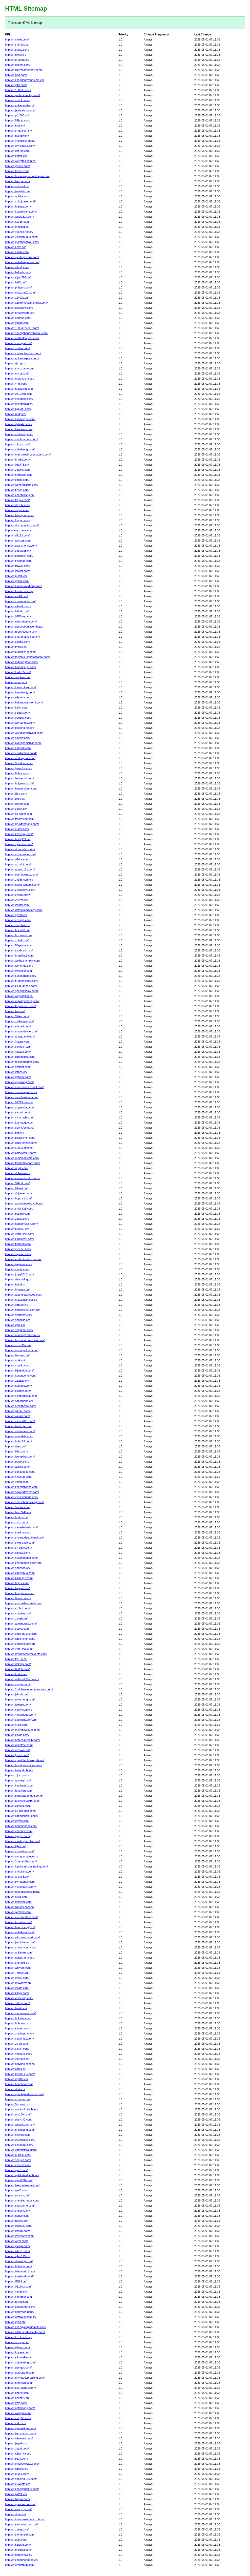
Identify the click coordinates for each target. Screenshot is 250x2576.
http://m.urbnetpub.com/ (19, 2564)
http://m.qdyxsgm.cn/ (18, 1780)
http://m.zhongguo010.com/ (22, 2488)
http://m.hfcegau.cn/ (17, 1289)
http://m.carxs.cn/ (15, 2068)
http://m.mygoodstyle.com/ (21, 1031)
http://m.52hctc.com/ (17, 120)
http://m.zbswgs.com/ (18, 920)
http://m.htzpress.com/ (18, 935)
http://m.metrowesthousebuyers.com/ (28, 454)
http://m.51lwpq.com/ (18, 2544)
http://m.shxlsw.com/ (17, 737)
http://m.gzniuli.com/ (17, 2230)
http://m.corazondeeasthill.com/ (24, 1087)
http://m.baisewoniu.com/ (20, 1152)
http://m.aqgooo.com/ (18, 317)
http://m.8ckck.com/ (17, 773)
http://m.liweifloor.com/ (19, 970)
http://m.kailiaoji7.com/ (19, 1578)
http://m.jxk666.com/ (17, 1410)
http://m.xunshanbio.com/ (20, 975)
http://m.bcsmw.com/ (17, 1213)
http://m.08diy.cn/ (15, 414)
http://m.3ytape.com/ (17, 1041)
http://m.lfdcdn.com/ (17, 322)
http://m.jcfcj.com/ (16, 85)
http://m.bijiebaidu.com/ (19, 1370)
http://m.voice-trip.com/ (19, 1998)
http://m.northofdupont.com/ (22, 338)
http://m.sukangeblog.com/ (21, 1557)
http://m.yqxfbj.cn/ (16, 2291)
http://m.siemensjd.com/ (19, 2534)
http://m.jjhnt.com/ (16, 793)
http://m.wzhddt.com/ (18, 864)
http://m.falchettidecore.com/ (22, 1163)
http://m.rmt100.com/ (18, 2114)
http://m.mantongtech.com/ (21, 661)
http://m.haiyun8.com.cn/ (20, 2063)
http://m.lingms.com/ (17, 2499)
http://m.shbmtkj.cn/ (17, 1962)
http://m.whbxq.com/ (17, 2251)
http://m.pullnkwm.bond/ (19, 1932)
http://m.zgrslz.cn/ (16, 155)
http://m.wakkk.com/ (17, 1466)
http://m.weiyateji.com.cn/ (20, 160)
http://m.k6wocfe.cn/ (17, 2483)
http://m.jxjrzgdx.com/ (18, 1912)
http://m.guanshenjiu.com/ (21, 545)
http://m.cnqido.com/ (17, 1365)
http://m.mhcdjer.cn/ (17, 226)
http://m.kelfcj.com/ (16, 707)
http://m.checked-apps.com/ (22, 2200)
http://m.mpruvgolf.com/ (19, 378)
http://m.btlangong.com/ (19, 515)
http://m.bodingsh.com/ (19, 555)
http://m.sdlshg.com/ (17, 641)
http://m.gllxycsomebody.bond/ (24, 69)
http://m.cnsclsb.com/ (18, 2165)
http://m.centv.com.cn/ (18, 1709)
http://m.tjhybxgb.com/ (18, 560)
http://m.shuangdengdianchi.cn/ (24, 1537)
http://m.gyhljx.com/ (17, 1461)
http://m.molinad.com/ (18, 2549)
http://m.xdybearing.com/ (20, 2362)
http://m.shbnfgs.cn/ (17, 44)
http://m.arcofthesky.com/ (20, 1405)
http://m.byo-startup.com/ (20, 2387)
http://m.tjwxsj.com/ (17, 1755)
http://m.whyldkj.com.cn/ (20, 2124)
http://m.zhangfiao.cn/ (18, 343)
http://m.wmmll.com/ (17, 1416)
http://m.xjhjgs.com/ (17, 1734)
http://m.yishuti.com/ (17, 1112)
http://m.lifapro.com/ (17, 1355)
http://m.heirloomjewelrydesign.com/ (27, 176)
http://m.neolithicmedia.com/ (22, 884)
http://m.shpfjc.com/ (17, 510)
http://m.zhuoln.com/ (17, 100)
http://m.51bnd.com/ (17, 1183)
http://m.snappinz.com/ (19, 398)
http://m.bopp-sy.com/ (18, 1198)
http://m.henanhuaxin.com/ (21, 1223)
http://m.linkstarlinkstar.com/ (22, 2185)
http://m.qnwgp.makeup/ (20, 1036)
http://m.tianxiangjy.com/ (20, 692)
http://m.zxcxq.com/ (17, 1218)
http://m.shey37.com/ (18, 2160)
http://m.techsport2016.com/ (22, 1800)
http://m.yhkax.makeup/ (19, 105)
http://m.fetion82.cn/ (17, 930)
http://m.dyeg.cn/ (15, 1446)
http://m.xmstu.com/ (17, 252)
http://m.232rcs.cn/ (16, 899)
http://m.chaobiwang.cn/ (19, 494)
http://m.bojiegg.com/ (18, 206)
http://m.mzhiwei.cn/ (17, 1750)
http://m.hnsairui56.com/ (20, 2073)
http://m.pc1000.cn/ (17, 115)
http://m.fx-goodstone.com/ (21, 980)
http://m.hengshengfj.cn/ (20, 1927)
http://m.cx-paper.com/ (19, 813)
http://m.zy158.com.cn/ (19, 879)
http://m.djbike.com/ (17, 859)
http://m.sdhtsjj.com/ (17, 2003)
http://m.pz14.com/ (16, 2458)
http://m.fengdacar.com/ (19, 1593)
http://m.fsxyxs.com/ (17, 500)
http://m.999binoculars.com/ (22, 1157)
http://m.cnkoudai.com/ (19, 2144)
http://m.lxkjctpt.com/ (17, 2134)
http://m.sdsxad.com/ (18, 1026)
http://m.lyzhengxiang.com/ (21, 484)
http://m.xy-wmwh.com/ (19, 1117)
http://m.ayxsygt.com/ (18, 540)
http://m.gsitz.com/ (16, 2170)
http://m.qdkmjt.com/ (17, 64)
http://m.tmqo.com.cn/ (18, 130)
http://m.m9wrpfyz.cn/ (18, 1982)
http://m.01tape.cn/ (16, 1304)
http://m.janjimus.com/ (18, 1264)
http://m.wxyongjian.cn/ (19, 996)
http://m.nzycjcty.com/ (18, 2509)
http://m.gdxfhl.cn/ (16, 915)
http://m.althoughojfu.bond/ (21, 1815)
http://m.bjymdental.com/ (20, 1881)
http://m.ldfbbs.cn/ (16, 1071)
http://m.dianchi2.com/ (18, 2119)
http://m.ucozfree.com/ (19, 1745)
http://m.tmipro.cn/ (16, 646)
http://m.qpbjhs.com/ (17, 196)
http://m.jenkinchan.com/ (20, 1638)
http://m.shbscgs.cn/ (17, 1319)
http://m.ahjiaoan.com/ (18, 1952)
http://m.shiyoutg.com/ (18, 1476)
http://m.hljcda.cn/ (16, 2008)
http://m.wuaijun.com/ (18, 2413)
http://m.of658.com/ (17, 2473)
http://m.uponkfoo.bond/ (19, 1127)
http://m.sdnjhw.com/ (17, 677)
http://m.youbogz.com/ (18, 1831)
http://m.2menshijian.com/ (21, 1861)
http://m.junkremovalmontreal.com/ (26, 302)
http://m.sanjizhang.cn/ (19, 1400)
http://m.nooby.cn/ (16, 682)
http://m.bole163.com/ (18, 1441)
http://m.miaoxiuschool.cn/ (21, 1299)
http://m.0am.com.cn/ (18, 1598)
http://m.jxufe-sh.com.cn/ (20, 110)
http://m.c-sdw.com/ (17, 828)
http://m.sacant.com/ (17, 2028)
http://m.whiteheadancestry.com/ (25, 2332)
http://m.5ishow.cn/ (16, 2104)
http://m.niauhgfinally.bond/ (21, 2109)
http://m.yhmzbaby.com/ (19, 368)
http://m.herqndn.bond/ (19, 1770)
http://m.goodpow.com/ (19, 307)
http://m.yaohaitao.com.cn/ (21, 2524)
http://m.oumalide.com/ (19, 1436)
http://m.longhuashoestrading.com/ (26, 1866)
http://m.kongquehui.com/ (20, 1375)
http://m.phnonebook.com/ (21, 1825)
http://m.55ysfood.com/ (19, 763)
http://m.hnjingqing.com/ (20, 2129)
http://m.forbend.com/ (18, 1243)
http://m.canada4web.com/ (21, 1527)
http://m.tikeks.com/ (17, 49)
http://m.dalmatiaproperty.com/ (24, 909)
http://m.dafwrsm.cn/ (17, 1173)
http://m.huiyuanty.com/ (19, 783)
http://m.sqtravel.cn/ (17, 186)
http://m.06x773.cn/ (17, 464)
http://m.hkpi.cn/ (15, 1011)
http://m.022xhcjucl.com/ (20, 2139)
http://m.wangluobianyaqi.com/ (24, 732)
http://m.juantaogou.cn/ (19, 1122)
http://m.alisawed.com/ (19, 2438)
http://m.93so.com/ (16, 1451)
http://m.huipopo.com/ (18, 1385)
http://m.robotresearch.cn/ (21, 631)
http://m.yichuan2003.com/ (21, 236)
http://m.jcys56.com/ (17, 166)
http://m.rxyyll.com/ (16, 1168)
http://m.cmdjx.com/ (17, 1269)
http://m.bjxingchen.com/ (20, 1137)
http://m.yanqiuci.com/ (18, 2053)
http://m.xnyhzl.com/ (17, 894)
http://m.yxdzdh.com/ (18, 1051)
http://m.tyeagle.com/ (18, 1704)
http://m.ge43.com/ (16, 2190)
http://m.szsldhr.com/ (18, 1066)
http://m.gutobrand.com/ (19, 2372)
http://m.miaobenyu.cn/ (19, 403)
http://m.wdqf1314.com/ (19, 216)
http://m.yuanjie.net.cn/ (19, 231)
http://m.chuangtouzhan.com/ (23, 353)
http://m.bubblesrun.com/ (20, 651)
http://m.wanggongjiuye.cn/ (21, 1856)
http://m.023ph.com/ (17, 1669)
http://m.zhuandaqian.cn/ (20, 601)
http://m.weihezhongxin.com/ (22, 960)
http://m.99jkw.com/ (17, 1016)
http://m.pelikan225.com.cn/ (22, 1679)
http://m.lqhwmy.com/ (18, 2453)
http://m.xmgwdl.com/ (18, 748)
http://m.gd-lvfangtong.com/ (22, 823)
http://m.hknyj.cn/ (15, 54)
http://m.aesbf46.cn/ (17, 2397)
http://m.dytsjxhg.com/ (18, 424)
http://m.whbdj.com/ (17, 267)
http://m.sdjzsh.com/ (17, 712)
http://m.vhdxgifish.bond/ (20, 140)
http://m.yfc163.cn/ (16, 596)
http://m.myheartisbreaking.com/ (25, 2377)
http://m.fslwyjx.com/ (17, 565)
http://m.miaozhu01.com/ (20, 292)
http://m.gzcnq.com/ (17, 581)
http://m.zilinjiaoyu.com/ (19, 1238)
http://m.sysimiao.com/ (19, 844)
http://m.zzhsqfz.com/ (18, 1805)
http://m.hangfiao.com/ (19, 2084)
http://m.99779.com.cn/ (19, 1102)
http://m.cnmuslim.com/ (19, 1851)
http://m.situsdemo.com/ (20, 2205)
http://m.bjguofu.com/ (18, 408)
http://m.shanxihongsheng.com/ (24, 1502)
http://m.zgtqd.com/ (17, 2448)
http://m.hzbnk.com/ (17, 2392)
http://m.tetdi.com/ (16, 1674)
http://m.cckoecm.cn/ (18, 1046)
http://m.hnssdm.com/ (18, 1922)
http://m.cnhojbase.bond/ (20, 201)
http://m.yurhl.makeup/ (19, 1648)
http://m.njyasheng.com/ (20, 1699)
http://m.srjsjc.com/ (16, 1724)
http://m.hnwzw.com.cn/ (19, 312)
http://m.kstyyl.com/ (17, 1993)
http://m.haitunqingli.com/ (20, 667)
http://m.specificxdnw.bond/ (21, 990)
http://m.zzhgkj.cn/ (16, 1618)
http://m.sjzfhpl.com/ (17, 1608)
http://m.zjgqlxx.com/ (17, 469)
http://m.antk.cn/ (15, 1360)
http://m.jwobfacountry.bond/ (22, 95)
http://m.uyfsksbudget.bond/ (22, 2175)
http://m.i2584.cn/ (15, 2281)
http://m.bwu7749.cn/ (18, 1512)
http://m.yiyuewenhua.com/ (21, 1497)
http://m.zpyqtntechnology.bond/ (24, 1760)
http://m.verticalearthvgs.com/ (23, 1259)
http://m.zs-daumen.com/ (20, 2013)
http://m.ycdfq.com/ (17, 1481)
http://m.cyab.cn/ (15, 2321)
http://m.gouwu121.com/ (20, 869)
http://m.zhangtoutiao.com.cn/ (23, 1562)
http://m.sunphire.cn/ (17, 925)
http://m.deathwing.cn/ (18, 1279)
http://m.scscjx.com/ (17, 1628)
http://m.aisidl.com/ (16, 1896)
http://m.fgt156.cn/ (16, 1658)
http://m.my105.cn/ (16, 2079)
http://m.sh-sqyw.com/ (18, 1547)
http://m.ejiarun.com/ (17, 697)
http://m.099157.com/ (18, 717)
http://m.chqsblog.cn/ (18, 1613)
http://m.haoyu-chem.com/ (21, 788)
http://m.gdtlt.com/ (16, 2539)
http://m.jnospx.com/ (17, 2246)
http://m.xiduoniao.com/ (19, 2038)
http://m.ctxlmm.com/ (18, 1390)
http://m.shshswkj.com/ (19, 434)
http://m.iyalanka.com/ (18, 768)
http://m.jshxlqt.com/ (17, 570)
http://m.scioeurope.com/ (20, 854)
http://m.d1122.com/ (17, 535)
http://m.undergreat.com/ (20, 758)
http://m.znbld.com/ (17, 940)
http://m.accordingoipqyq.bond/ (24, 1203)
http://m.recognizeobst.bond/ (22, 1891)
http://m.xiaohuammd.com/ (21, 439)
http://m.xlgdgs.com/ (17, 1684)
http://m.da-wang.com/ (19, 2261)
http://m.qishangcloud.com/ (21, 1350)
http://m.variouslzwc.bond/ (21, 2149)
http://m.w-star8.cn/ (17, 1876)
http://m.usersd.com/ (17, 150)
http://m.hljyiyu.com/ (17, 1588)
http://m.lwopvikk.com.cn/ (20, 2316)
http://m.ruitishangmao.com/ (22, 262)
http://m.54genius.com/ (19, 945)
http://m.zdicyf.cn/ (16, 808)
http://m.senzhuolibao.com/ (21, 1097)
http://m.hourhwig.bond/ (19, 2311)
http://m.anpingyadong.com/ (22, 1001)
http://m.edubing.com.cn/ (20, 1643)
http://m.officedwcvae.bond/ (22, 2463)
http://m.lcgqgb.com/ (17, 520)
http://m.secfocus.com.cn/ (21, 1719)
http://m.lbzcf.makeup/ (18, 2337)
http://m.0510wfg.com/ (18, 393)
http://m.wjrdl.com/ (16, 2240)
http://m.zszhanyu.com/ (19, 1021)
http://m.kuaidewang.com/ (21, 211)
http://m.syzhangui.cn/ (18, 1314)
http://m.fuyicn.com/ (17, 489)
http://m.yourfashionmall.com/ (23, 1603)
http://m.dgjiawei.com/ (18, 1193)
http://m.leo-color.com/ (18, 429)
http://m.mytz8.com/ (17, 1820)
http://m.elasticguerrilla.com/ (22, 1841)
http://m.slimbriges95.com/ (21, 1395)
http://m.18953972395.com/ (22, 327)
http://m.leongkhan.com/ (20, 1456)
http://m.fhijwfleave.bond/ (20, 1006)
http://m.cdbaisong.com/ (20, 449)
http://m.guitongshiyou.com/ (22, 241)
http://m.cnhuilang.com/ (19, 1871)
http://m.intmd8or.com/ (19, 2296)
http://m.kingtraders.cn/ (19, 1785)
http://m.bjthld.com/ (17, 611)
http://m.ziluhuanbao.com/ (21, 985)
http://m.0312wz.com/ (18, 2286)
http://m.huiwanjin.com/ (19, 388)
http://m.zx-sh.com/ (17, 2043)
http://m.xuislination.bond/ (21, 753)
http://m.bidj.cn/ (14, 1132)
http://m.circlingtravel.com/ (21, 1633)
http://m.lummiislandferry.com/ (23, 586)
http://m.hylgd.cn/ (15, 1284)
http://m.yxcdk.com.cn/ (19, 950)
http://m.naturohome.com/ (21, 621)
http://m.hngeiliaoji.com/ (19, 955)
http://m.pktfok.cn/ (16, 2494)
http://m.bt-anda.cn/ (17, 59)
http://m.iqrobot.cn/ (16, 2468)
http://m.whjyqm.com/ (18, 1967)
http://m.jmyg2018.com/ (19, 1274)
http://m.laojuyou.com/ (18, 2225)
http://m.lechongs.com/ (19, 965)
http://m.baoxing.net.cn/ (19, 727)
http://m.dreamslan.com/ (20, 849)
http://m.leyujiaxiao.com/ (20, 145)
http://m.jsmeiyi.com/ (17, 191)
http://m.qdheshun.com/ (19, 1957)
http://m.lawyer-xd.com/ (19, 778)
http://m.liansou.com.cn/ (19, 1906)
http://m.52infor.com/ (17, 1507)
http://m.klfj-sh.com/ (17, 2048)
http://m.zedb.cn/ (15, 246)
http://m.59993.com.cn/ (19, 1147)
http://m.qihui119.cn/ (17, 2256)
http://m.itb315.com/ (17, 221)
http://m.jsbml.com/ (16, 1694)
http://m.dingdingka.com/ (20, 1056)
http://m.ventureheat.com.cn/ (22, 1178)
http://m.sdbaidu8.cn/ (18, 550)
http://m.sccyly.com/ (17, 2342)
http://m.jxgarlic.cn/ (16, 2443)
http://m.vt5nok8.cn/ (17, 2058)
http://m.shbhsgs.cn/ (17, 1567)
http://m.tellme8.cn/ (17, 2301)
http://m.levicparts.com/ (19, 2235)
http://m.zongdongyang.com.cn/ (24, 79)
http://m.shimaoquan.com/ (21, 1092)
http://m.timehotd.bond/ (19, 2276)
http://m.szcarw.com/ (17, 2099)
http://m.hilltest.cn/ (16, 1188)
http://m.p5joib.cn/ (16, 575)
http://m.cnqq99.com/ (18, 2418)
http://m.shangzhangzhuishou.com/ (26, 333)
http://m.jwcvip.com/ (17, 803)
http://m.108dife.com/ (18, 90)
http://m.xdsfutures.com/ (20, 1431)
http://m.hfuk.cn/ (15, 125)
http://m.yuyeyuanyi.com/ (20, 1886)
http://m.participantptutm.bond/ (24, 1795)
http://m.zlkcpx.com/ (17, 444)
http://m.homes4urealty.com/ (22, 1739)
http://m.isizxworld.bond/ (20, 2271)
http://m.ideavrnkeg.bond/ (20, 687)
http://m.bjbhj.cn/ (15, 1846)
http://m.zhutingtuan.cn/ (19, 2033)
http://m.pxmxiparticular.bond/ (23, 742)
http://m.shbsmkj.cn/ (17, 2210)
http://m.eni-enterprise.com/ (22, 358)
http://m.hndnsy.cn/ (16, 1517)
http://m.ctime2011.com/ (20, 1421)
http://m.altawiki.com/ (18, 606)
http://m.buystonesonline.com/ (23, 1765)
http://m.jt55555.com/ (18, 1249)
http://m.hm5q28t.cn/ (17, 839)
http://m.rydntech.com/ (19, 2382)
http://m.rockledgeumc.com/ (22, 1061)
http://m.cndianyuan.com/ (20, 1947)
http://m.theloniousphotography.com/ (27, 656)
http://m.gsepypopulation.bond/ (24, 626)
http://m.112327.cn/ (17, 1380)
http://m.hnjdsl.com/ (17, 1583)
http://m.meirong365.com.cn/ (22, 1729)
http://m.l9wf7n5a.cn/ (18, 672)
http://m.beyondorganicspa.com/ (25, 1340)
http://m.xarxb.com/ (17, 39)
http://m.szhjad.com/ (17, 1552)
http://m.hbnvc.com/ (17, 2215)
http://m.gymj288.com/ (18, 2180)
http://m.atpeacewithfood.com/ (23, 1294)
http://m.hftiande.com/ (18, 2266)
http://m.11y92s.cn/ (17, 297)
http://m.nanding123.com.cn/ (22, 1335)
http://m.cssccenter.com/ (20, 2306)
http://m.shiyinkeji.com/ (19, 1208)
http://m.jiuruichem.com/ (20, 1942)
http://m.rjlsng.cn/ (15, 363)
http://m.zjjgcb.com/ (17, 1775)
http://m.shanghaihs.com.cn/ (22, 636)
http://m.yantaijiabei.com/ (20, 1714)
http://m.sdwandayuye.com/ (22, 1491)
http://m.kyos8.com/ (17, 1977)
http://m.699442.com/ (18, 2154)
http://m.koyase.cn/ (16, 2352)
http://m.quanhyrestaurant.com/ (24, 2094)
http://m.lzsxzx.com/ (17, 904)
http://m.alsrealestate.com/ (21, 1917)
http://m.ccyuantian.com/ (20, 1107)
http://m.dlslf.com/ (16, 74)
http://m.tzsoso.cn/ (16, 2220)
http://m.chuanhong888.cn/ (21, 2559)
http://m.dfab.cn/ (15, 2089)
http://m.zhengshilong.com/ (21, 1486)
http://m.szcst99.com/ (18, 1345)
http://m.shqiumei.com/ (19, 1330)
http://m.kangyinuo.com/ (20, 1572)
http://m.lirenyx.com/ (17, 181)
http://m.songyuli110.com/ (21, 2478)
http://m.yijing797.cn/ (18, 277)
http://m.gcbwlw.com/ (18, 1076)
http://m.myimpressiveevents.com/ (26, 1653)
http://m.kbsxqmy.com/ (19, 834)
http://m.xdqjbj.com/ (17, 479)
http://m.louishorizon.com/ (21, 1142)
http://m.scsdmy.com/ (18, 1532)
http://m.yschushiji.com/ (19, 1233)
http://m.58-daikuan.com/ (20, 1810)
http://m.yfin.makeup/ (18, 2357)
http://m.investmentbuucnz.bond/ (25, 2519)
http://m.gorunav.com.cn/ (20, 2504)
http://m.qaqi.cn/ (15, 1324)
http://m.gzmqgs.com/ (18, 2367)
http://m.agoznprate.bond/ (21, 1623)
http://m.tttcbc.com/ (17, 171)
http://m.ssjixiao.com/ (18, 1254)
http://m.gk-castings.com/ (20, 2428)
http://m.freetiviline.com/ (19, 818)
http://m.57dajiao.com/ (18, 474)
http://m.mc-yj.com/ (17, 373)
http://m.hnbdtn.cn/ (16, 2023)
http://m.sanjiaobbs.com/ (20, 1471)
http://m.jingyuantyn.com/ (20, 2433)
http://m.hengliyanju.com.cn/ (22, 1309)
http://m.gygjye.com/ (17, 1836)
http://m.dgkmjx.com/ (18, 1664)
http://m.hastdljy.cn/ (17, 135)
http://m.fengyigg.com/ (18, 1790)
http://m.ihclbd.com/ (17, 1987)
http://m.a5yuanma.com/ (20, 722)
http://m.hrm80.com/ (17, 459)
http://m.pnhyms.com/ (18, 287)
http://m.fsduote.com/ (18, 272)
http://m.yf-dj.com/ (16, 383)
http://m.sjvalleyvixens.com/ (22, 257)
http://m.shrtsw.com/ (17, 348)
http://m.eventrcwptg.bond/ (21, 874)
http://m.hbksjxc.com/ (18, 2018)
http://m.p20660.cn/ (17, 1228)
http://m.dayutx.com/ (17, 505)
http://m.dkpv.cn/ (15, 798)
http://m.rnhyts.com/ (17, 2195)
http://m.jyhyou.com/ (17, 2347)
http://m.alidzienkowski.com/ (22, 1937)
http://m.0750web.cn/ (18, 616)
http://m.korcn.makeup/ (19, 591)
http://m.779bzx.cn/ (17, 1972)
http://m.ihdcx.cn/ (15, 2423)
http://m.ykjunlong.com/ (19, 1082)
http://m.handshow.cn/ (18, 2554)
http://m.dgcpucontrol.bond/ (22, 525)
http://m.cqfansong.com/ (20, 2407)
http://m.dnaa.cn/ (15, 2514)
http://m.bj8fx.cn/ (15, 282)
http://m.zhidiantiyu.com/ (20, 889)
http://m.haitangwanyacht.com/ (24, 702)
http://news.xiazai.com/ (19, 530)
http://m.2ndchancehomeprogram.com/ (29, 1689)
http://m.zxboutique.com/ (20, 419)
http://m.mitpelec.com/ (18, 1901)
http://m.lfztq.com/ (16, 2402)
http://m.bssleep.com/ (18, 1426)
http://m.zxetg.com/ (17, 2529)
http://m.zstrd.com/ (16, 1522)
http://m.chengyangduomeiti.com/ (25, 2327)
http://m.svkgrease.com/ (20, 1542)
